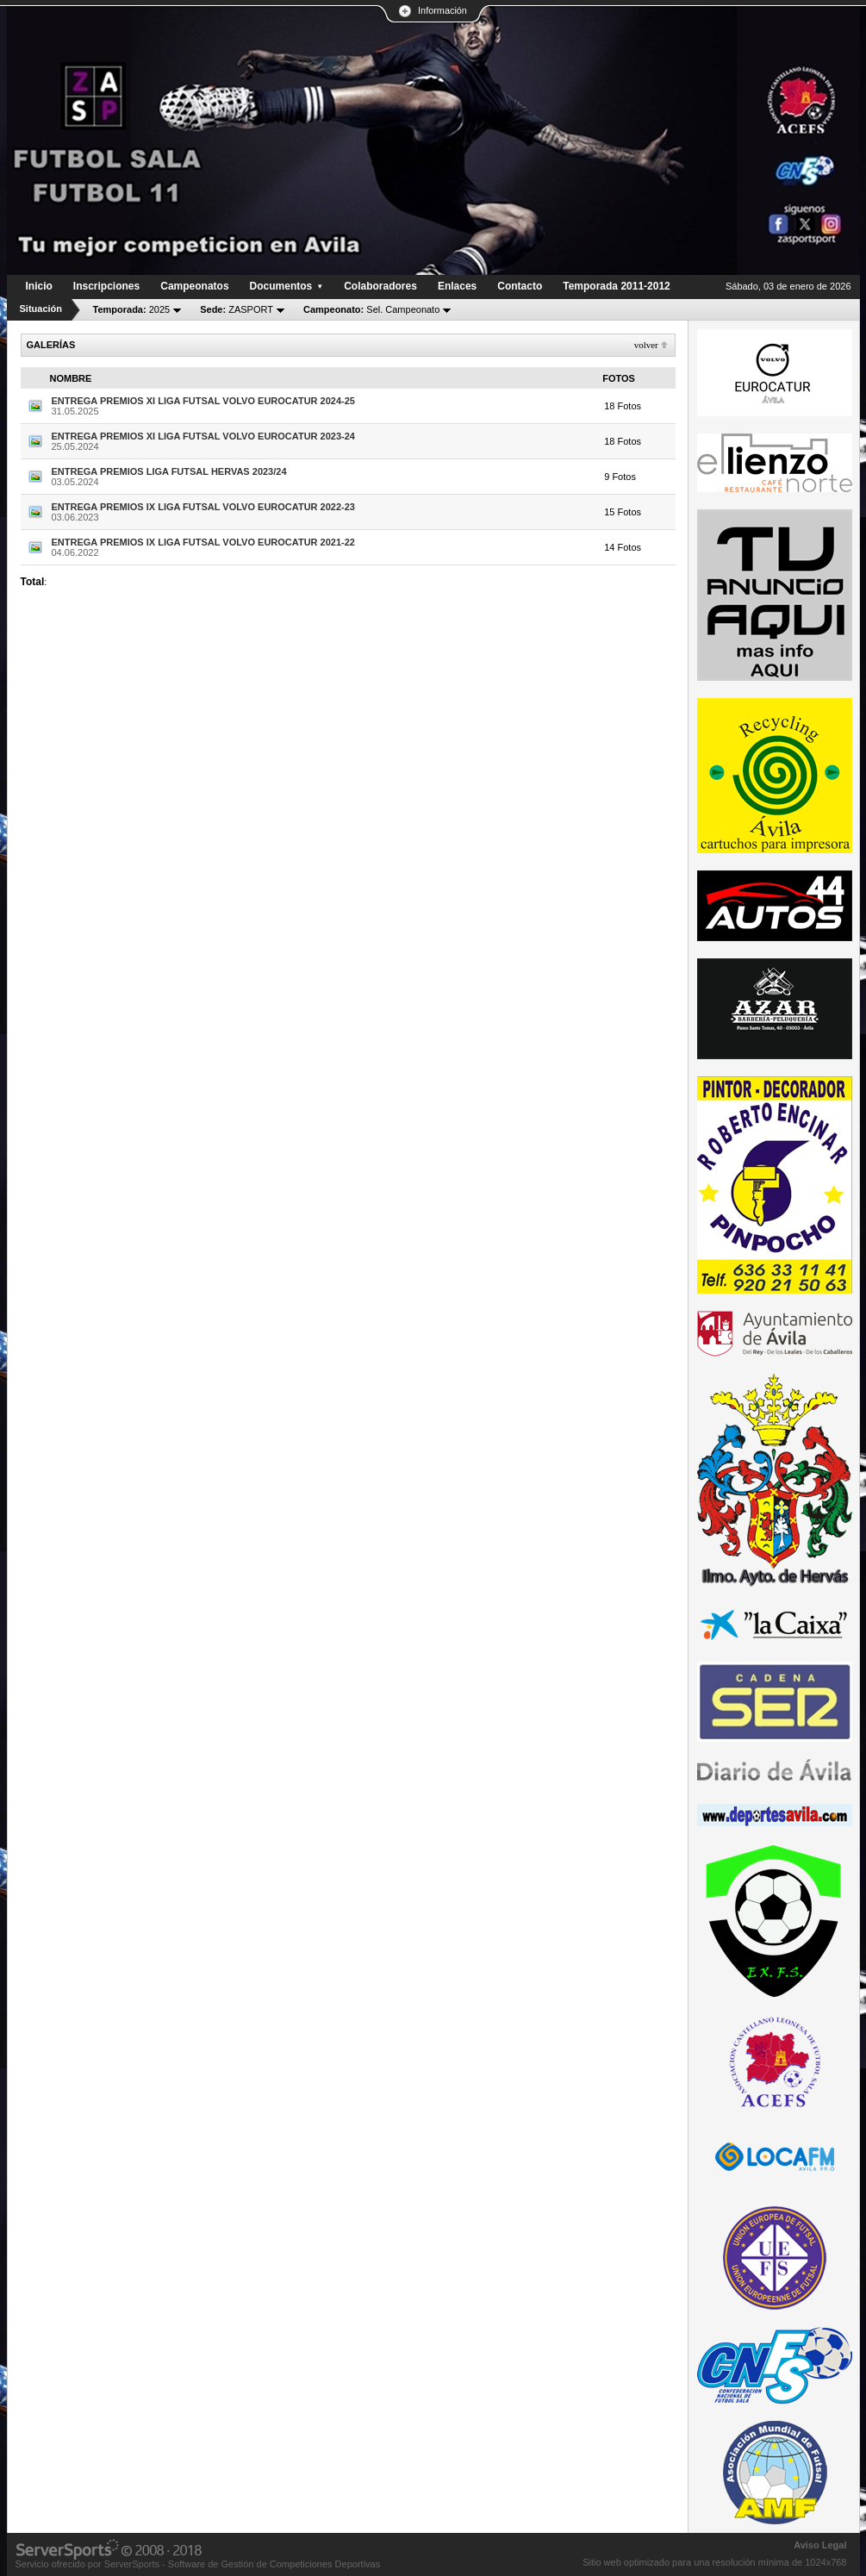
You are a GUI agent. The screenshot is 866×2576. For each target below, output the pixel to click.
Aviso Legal (820, 2545)
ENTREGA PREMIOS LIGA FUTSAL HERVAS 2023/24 (169, 471)
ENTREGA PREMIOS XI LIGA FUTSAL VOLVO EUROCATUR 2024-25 (203, 401)
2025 (132, 309)
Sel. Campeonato (371, 309)
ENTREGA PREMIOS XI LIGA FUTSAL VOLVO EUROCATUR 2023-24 (203, 436)
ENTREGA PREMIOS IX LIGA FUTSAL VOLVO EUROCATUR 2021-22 (203, 542)
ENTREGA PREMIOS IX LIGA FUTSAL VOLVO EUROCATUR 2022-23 (203, 507)
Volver (646, 345)
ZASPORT (236, 309)
